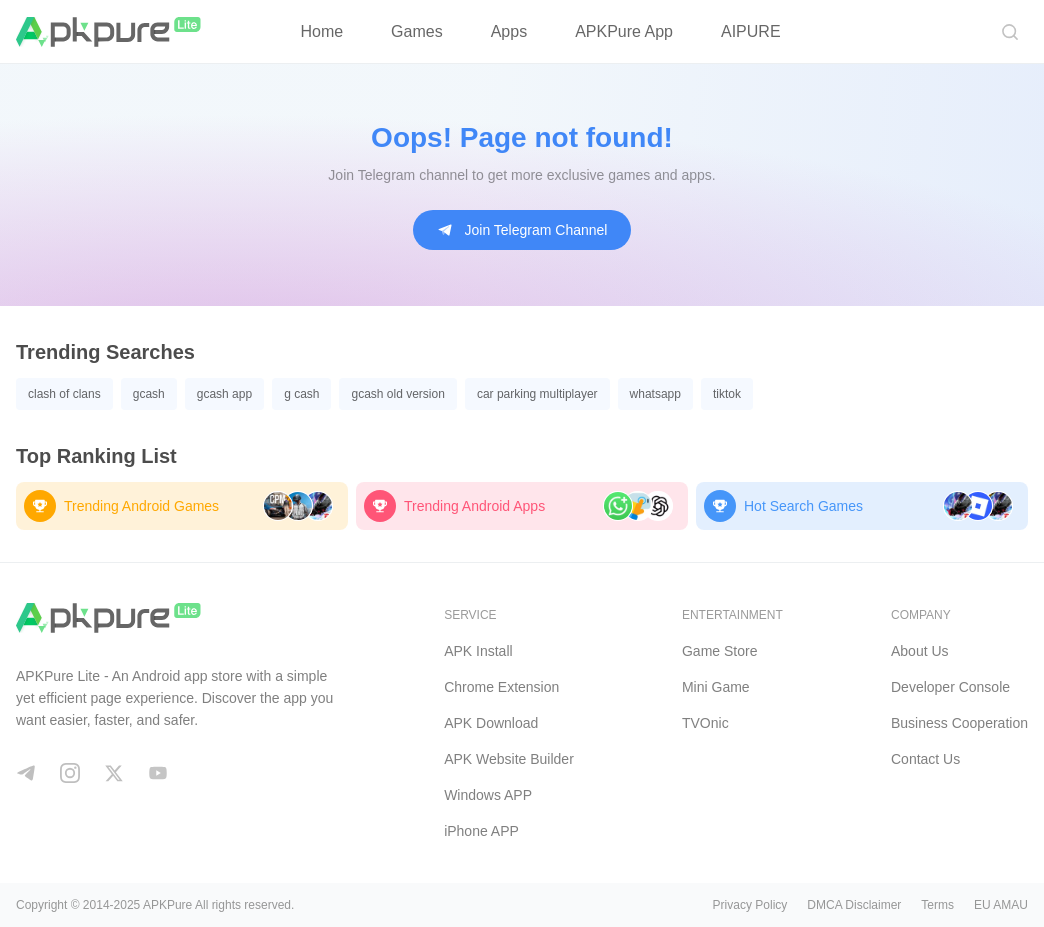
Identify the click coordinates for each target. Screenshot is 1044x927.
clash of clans (64, 394)
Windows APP (488, 795)
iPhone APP (481, 831)
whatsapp (655, 394)
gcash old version (397, 394)
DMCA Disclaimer (854, 905)
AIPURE (751, 31)
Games (417, 31)
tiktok (727, 394)
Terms (937, 905)
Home (321, 31)
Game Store (719, 651)
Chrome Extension (501, 687)
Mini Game (716, 687)
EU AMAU (1001, 905)
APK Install (478, 651)
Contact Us (925, 759)
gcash (149, 394)
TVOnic (705, 723)
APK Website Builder (509, 759)
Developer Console (950, 687)
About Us (920, 651)
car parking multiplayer (537, 394)
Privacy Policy (750, 905)
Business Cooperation (959, 723)
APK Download (491, 723)
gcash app (224, 394)
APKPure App (624, 31)
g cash (301, 394)
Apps (509, 31)
